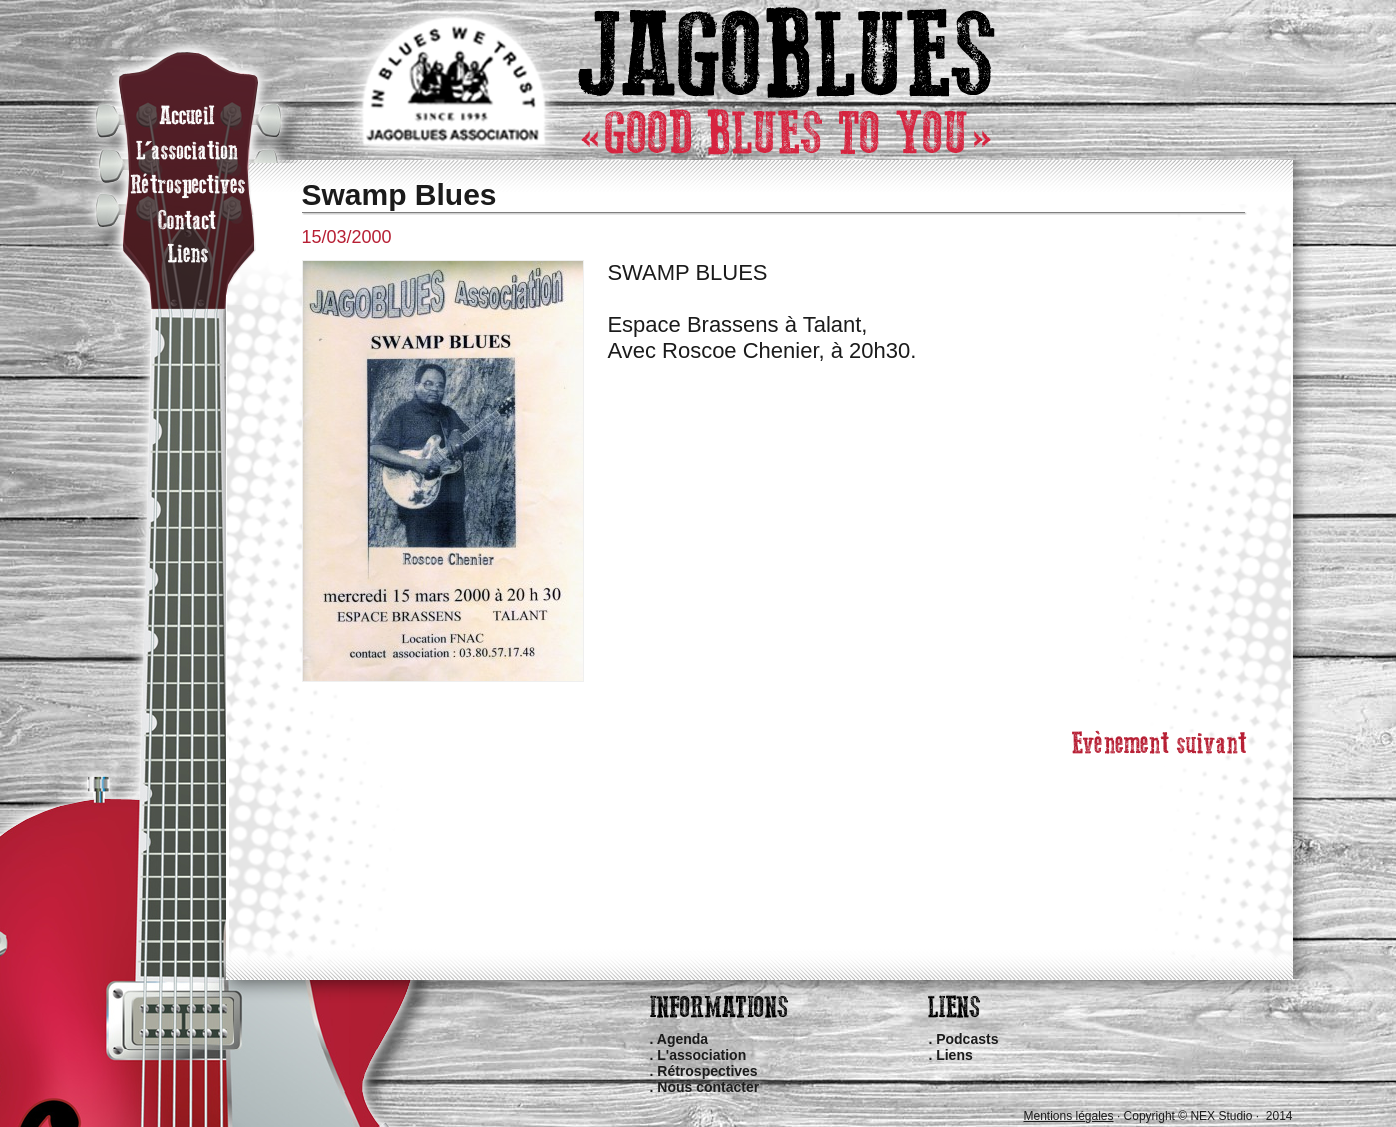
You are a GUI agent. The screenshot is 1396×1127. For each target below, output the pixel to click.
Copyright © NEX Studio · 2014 (1208, 1116)
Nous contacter (708, 1087)
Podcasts (967, 1039)
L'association (701, 1055)
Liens (954, 1055)
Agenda (682, 1039)
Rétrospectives (707, 1071)
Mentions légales (1068, 1116)
